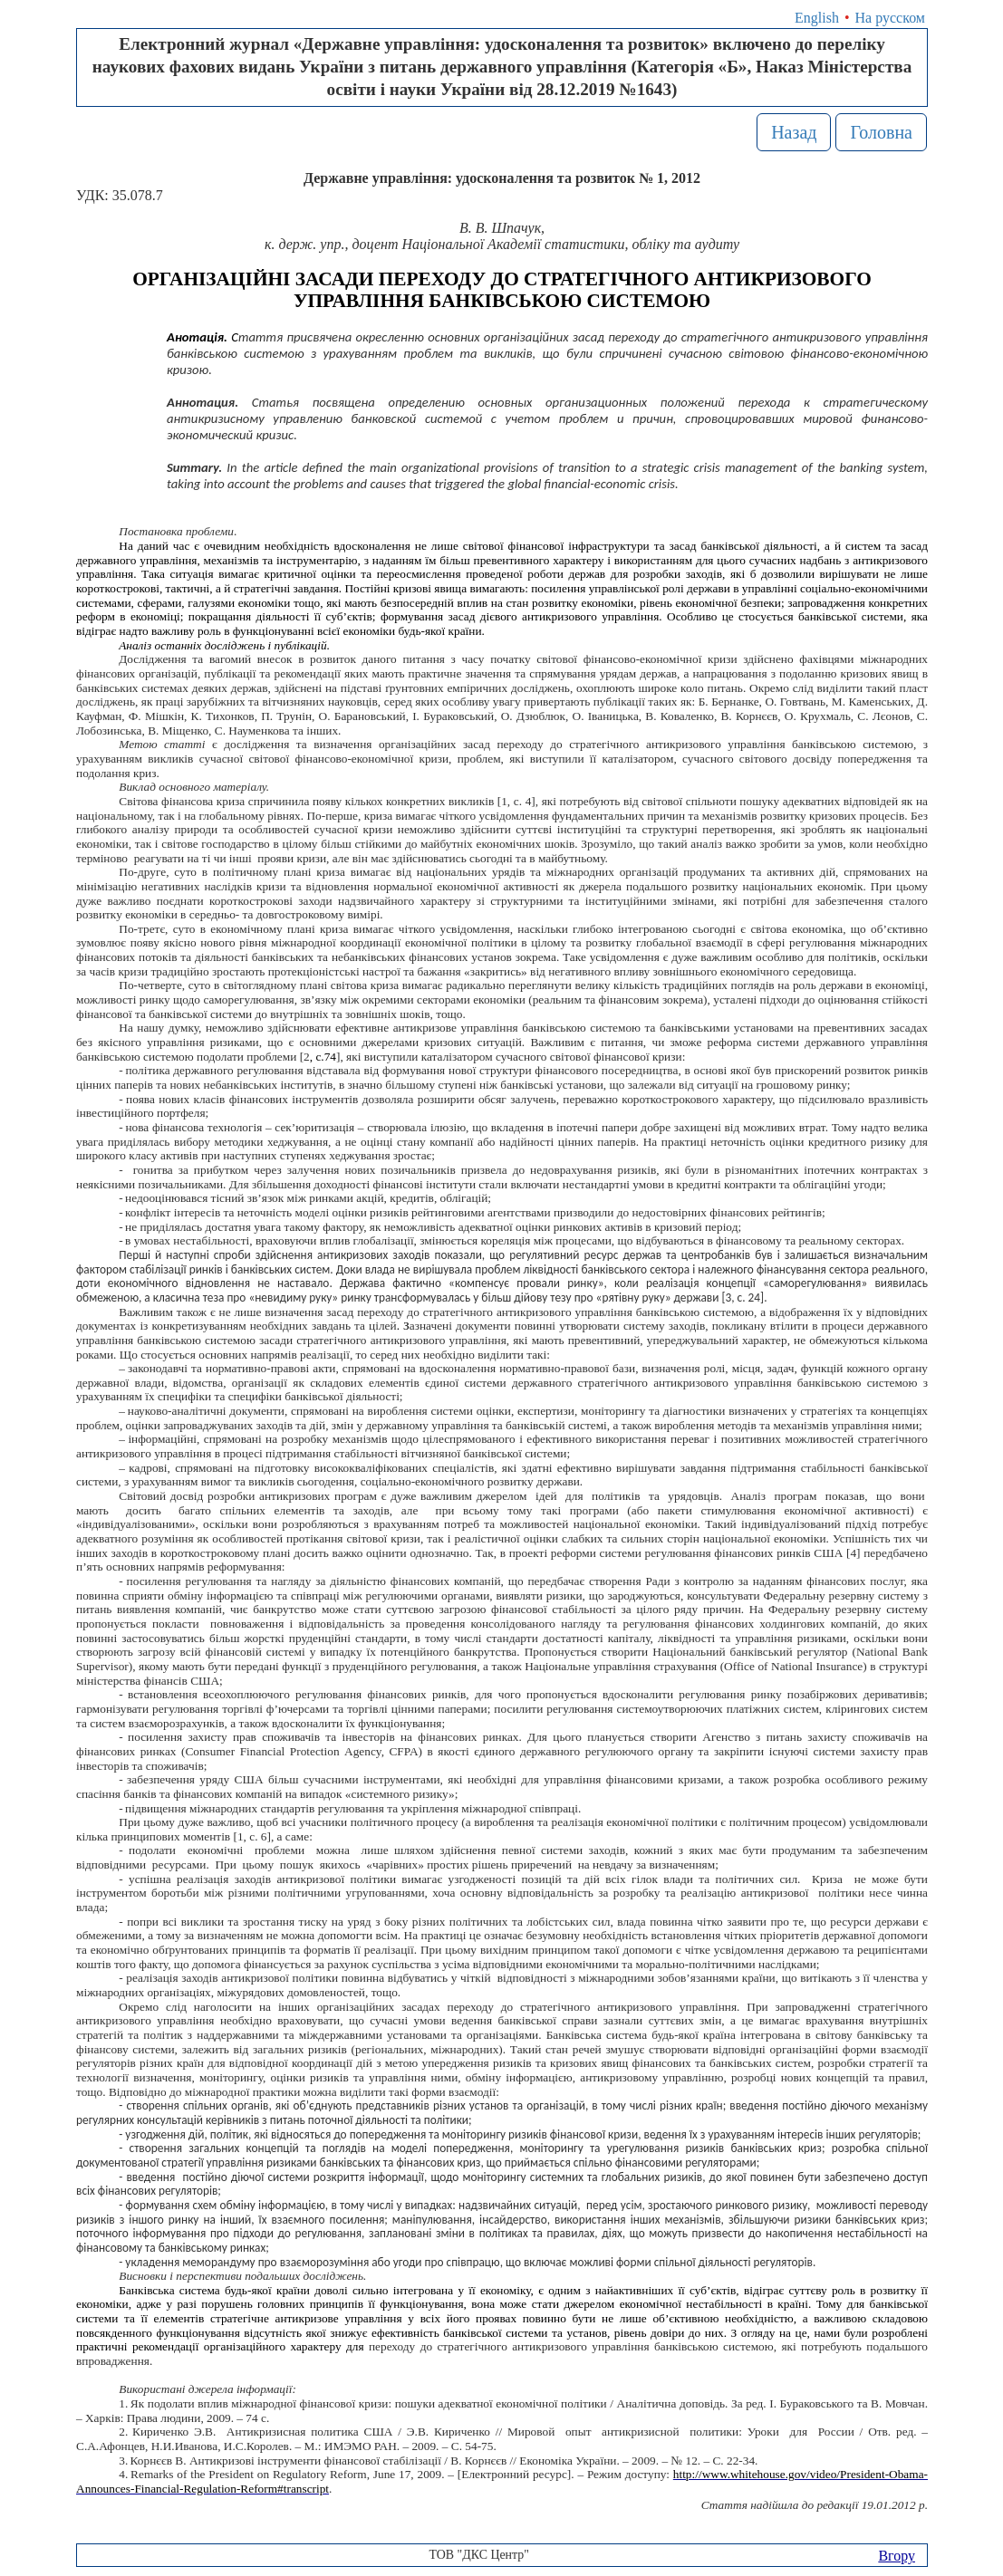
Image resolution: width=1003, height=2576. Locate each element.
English (817, 17)
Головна (881, 132)
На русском (890, 17)
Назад (793, 132)
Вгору (896, 2555)
